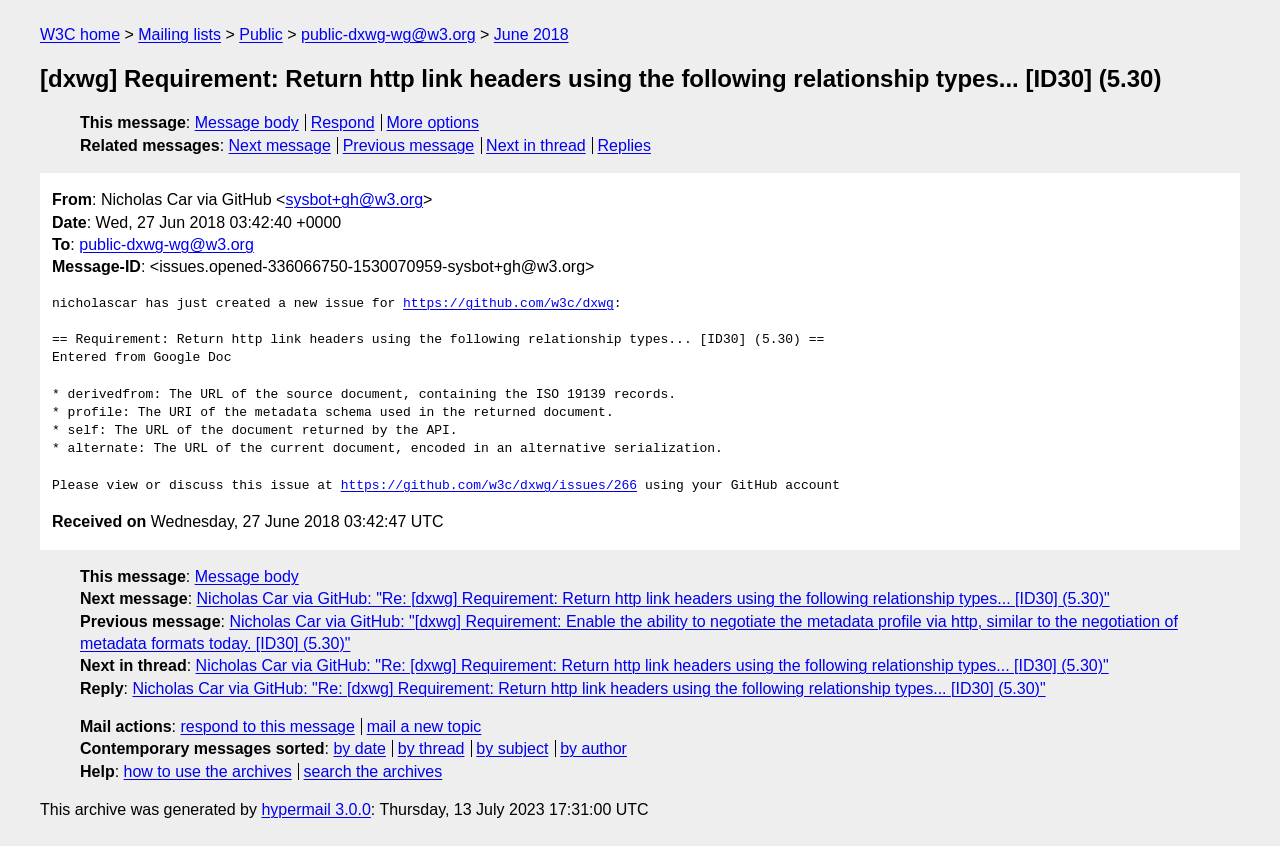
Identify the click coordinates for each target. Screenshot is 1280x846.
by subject (512, 748)
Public (261, 34)
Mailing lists (179, 34)
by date (359, 748)
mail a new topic (424, 726)
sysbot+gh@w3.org (354, 199)
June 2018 (531, 34)
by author (593, 748)
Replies (624, 145)
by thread (431, 748)
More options (433, 122)
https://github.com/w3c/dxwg (508, 304)
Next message (280, 145)
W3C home (80, 34)
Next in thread (536, 145)
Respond (343, 122)
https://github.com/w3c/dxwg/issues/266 (489, 486)
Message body (247, 122)
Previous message (409, 145)
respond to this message (267, 726)
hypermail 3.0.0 (315, 809)
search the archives (373, 771)
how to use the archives (208, 771)
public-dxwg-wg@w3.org (388, 34)
